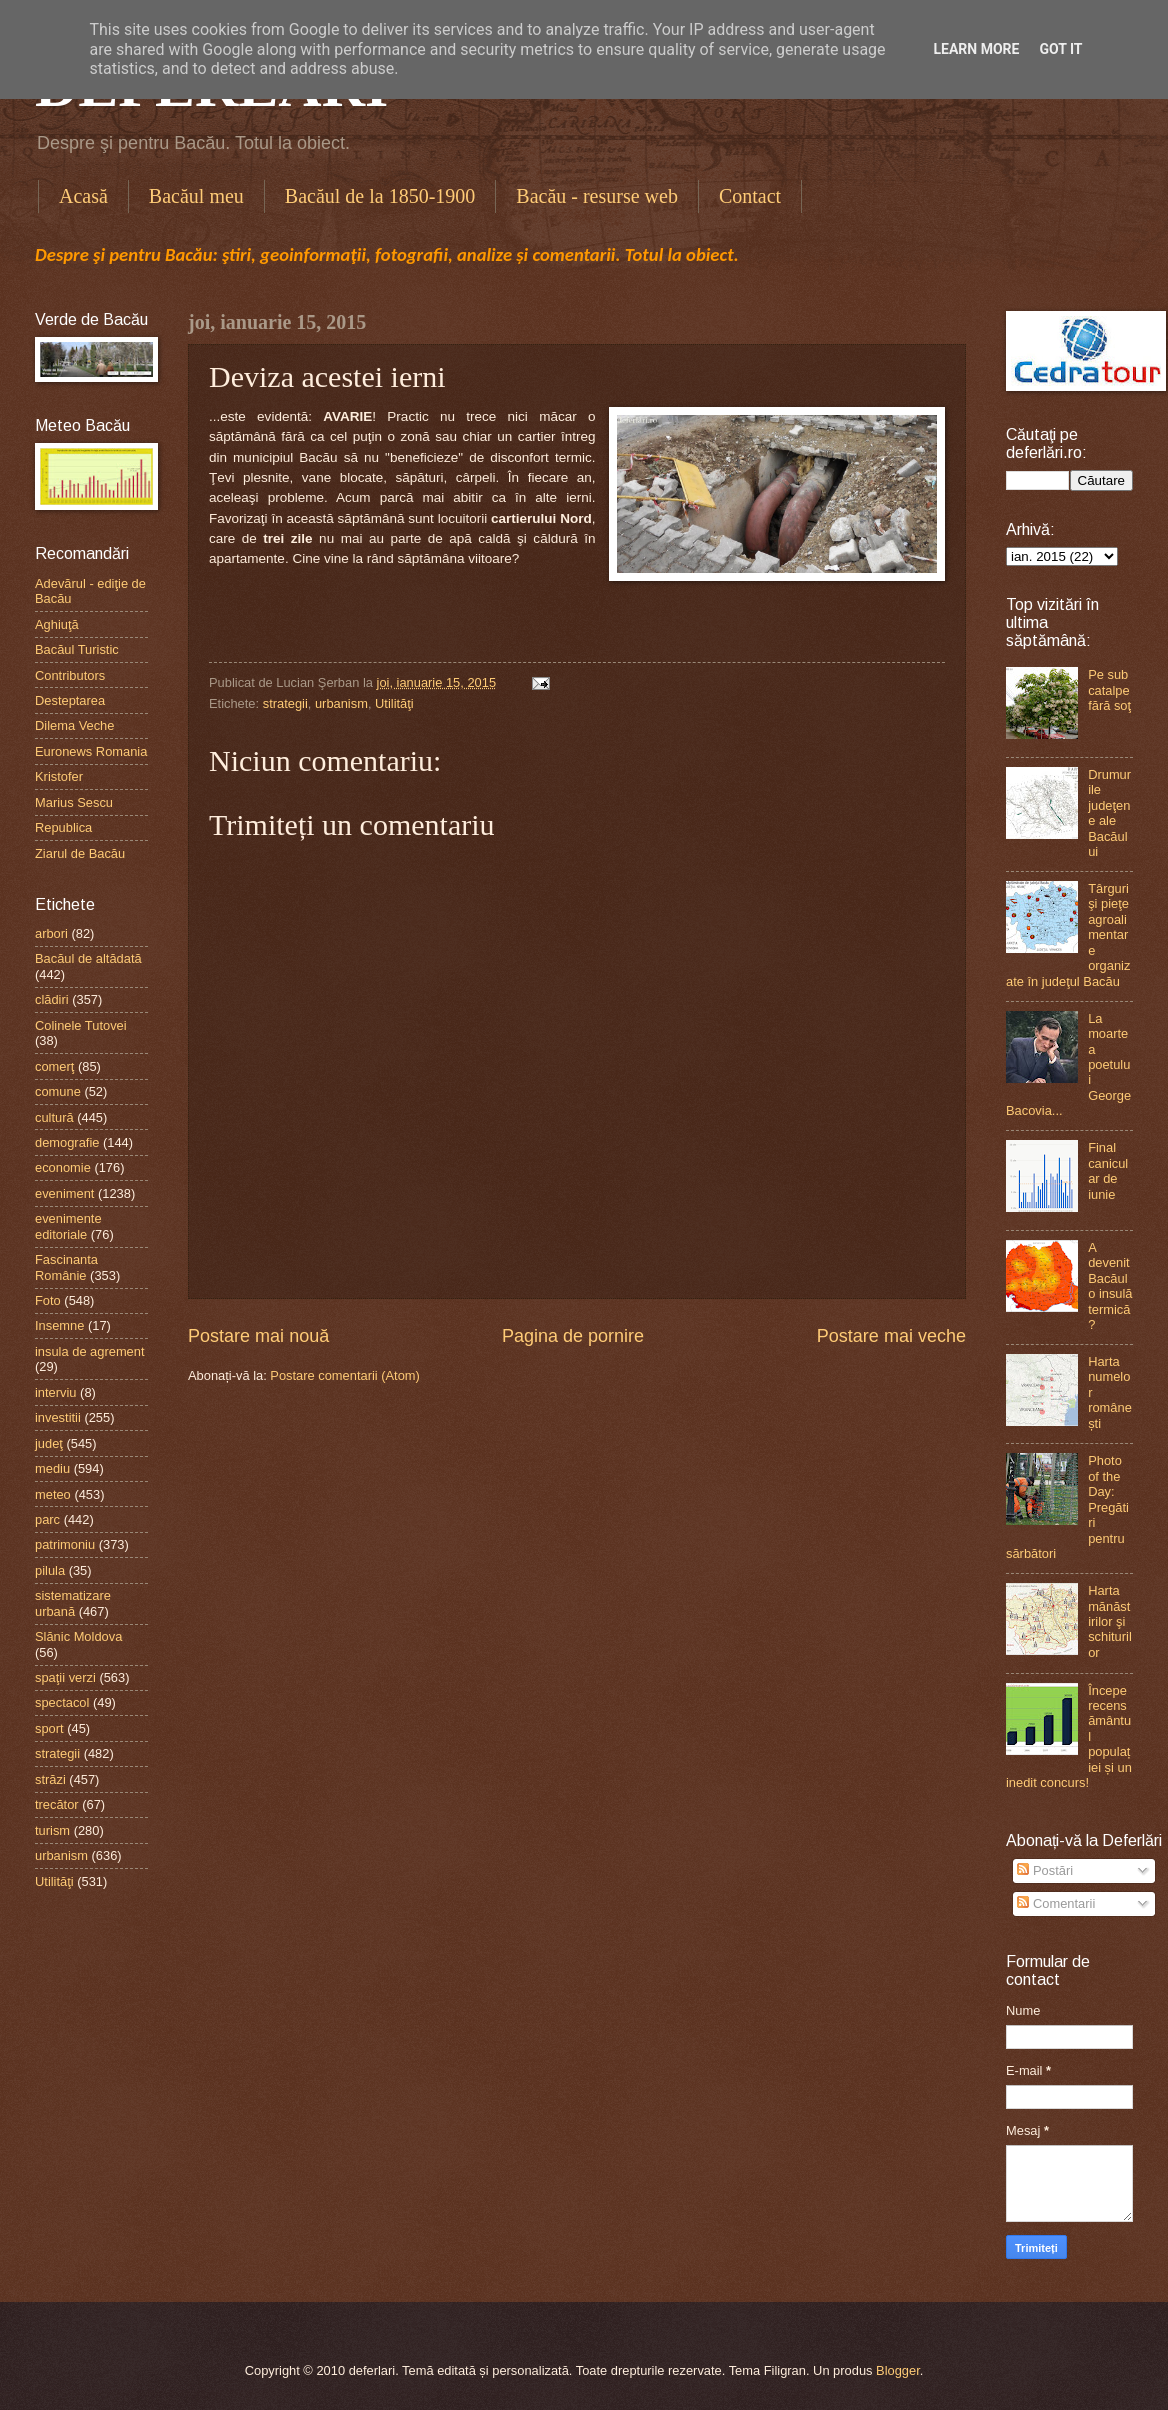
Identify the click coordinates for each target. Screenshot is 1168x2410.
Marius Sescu (74, 802)
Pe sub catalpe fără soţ (1109, 690)
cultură (54, 1117)
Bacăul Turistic (77, 649)
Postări (1045, 1870)
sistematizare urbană (73, 1603)
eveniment (64, 1193)
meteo (53, 1494)
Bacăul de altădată (88, 958)
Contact (750, 196)
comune (58, 1091)
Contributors (70, 675)
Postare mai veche (891, 1336)
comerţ (54, 1066)
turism (52, 1830)
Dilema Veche (74, 725)
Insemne (59, 1325)
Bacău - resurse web (597, 196)
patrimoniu (65, 1544)
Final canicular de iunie (1108, 1170)
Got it (1060, 49)
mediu (52, 1468)
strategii (285, 703)
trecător (57, 1804)
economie (63, 1167)
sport (49, 1728)
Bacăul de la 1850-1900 (380, 196)
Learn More (976, 49)
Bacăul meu (196, 196)
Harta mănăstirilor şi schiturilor (1110, 1621)
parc (47, 1519)
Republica (63, 827)
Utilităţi (394, 703)
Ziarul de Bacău (80, 853)
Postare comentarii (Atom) (345, 1375)
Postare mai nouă (258, 1336)
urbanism (341, 703)
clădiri (52, 999)
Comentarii (1056, 1903)
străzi (50, 1779)
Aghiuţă (57, 624)
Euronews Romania (91, 751)
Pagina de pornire (573, 1336)
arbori (51, 933)
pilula (50, 1570)
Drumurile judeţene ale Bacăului (1109, 813)
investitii (58, 1417)
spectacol (62, 1702)
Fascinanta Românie (66, 1267)
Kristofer (59, 776)
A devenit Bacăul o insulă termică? (1110, 1286)
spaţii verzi (65, 1677)
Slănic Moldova (78, 1636)
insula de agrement (90, 1351)
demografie (67, 1142)
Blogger (898, 2370)
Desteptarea (70, 700)
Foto (48, 1300)
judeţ (49, 1443)
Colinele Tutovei (81, 1025)
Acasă (83, 196)
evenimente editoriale (68, 1226)
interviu (56, 1392)
